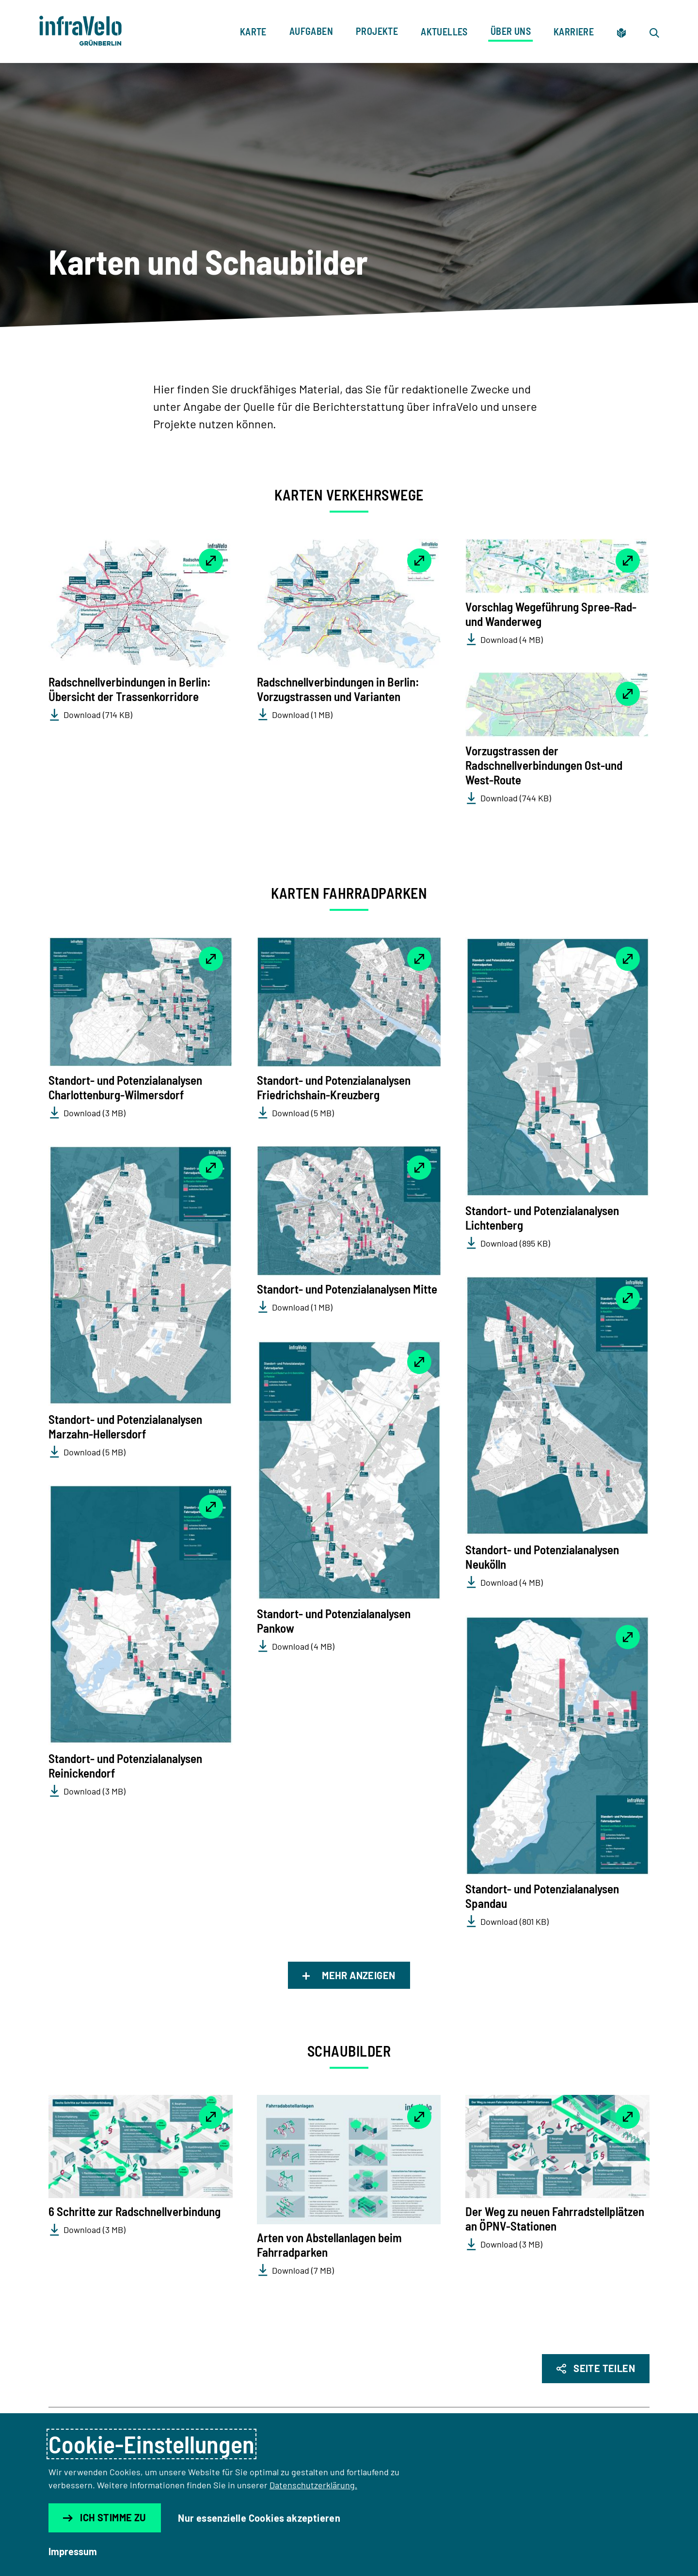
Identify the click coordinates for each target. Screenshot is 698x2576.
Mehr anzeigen (348, 1975)
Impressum (72, 2551)
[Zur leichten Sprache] (621, 31)
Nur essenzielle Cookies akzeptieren (259, 2518)
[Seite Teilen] (596, 2368)
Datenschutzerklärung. (313, 2485)
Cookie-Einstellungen (151, 2444)
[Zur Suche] (654, 31)
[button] (140, 604)
